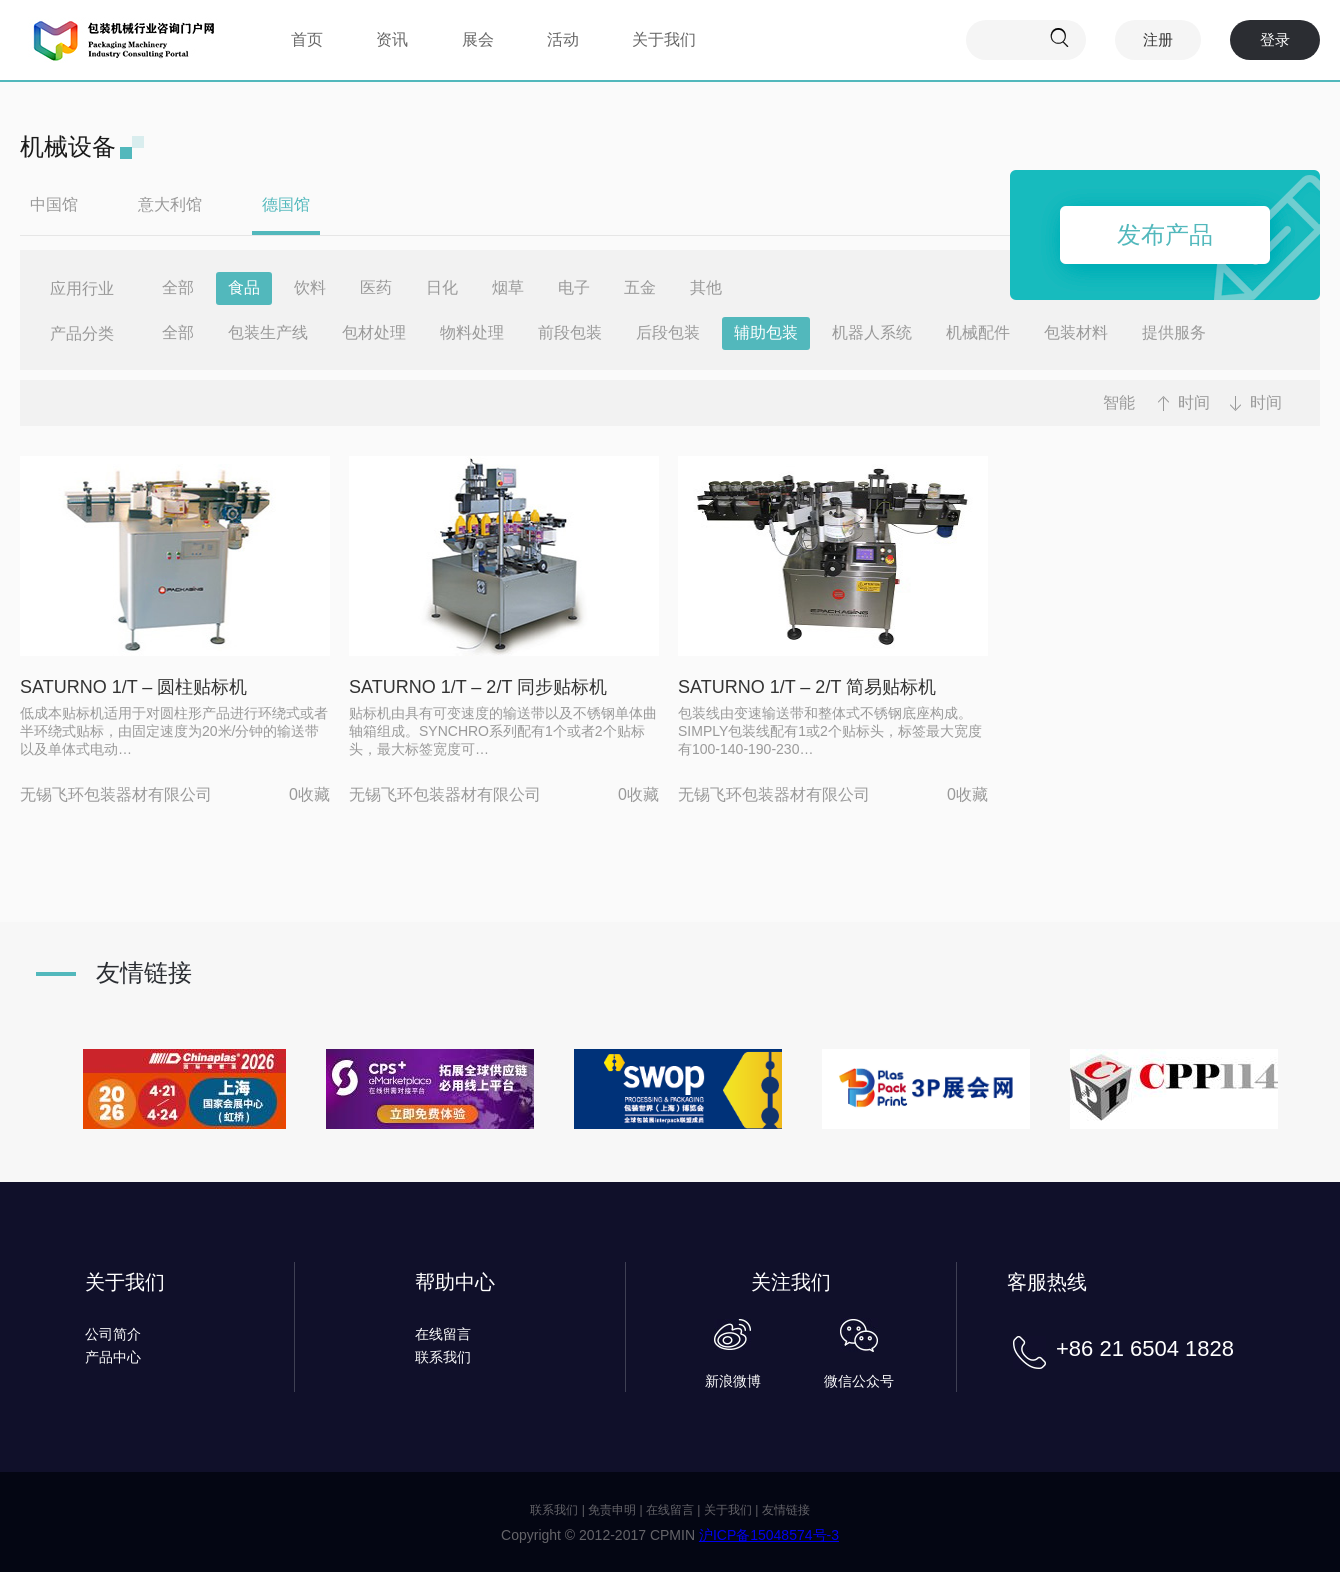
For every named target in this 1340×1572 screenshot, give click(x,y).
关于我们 (664, 39)
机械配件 (978, 332)
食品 (244, 287)
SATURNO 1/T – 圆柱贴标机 (133, 687)
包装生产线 (268, 332)
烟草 (508, 287)
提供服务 (1174, 332)
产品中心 (113, 1357)
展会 (478, 39)
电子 (574, 287)
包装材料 (1076, 332)
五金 (640, 287)
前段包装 (570, 332)
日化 (442, 287)
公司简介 (113, 1334)
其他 (706, 287)
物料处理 (472, 332)
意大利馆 (170, 204)
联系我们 (443, 1357)
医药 (376, 287)
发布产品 (1165, 234)
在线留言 (443, 1334)
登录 (1275, 39)
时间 (1194, 402)
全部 (178, 287)
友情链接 (786, 1510)
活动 (563, 39)
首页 (307, 39)
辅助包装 (766, 332)
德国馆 (286, 204)
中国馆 (54, 204)
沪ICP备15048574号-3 (769, 1535)
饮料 (310, 287)
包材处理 (374, 332)
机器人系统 (872, 332)
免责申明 (612, 1510)
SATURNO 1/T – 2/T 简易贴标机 (807, 687)
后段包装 (668, 332)
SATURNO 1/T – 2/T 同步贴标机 (478, 687)
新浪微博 (733, 1381)
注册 (1158, 39)
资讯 (392, 39)
